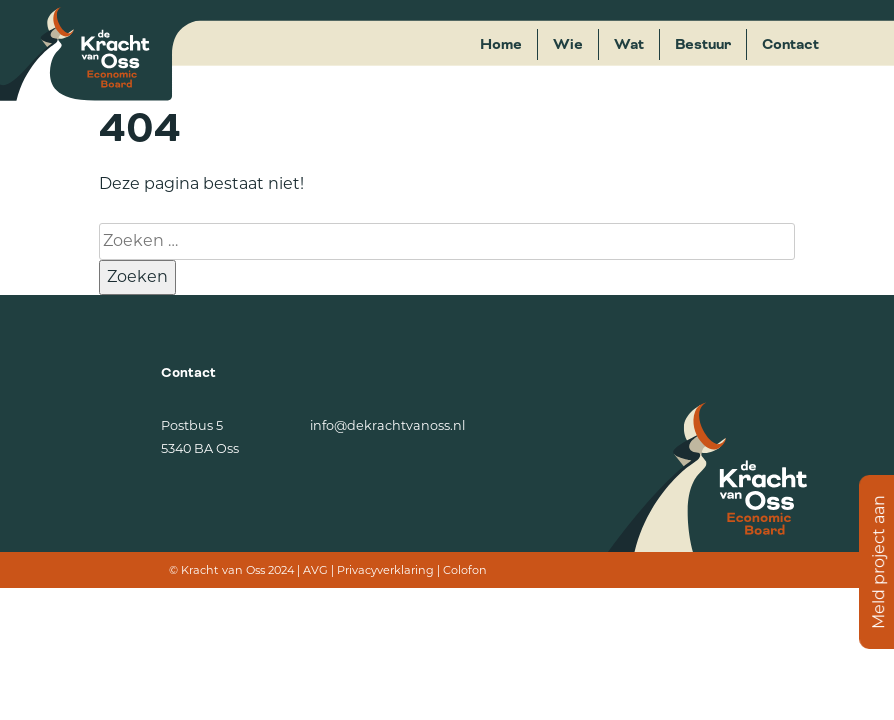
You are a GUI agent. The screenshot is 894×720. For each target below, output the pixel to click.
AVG (315, 570)
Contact (790, 44)
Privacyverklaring (385, 570)
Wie (568, 44)
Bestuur (703, 44)
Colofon (465, 570)
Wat (629, 44)
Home (501, 44)
